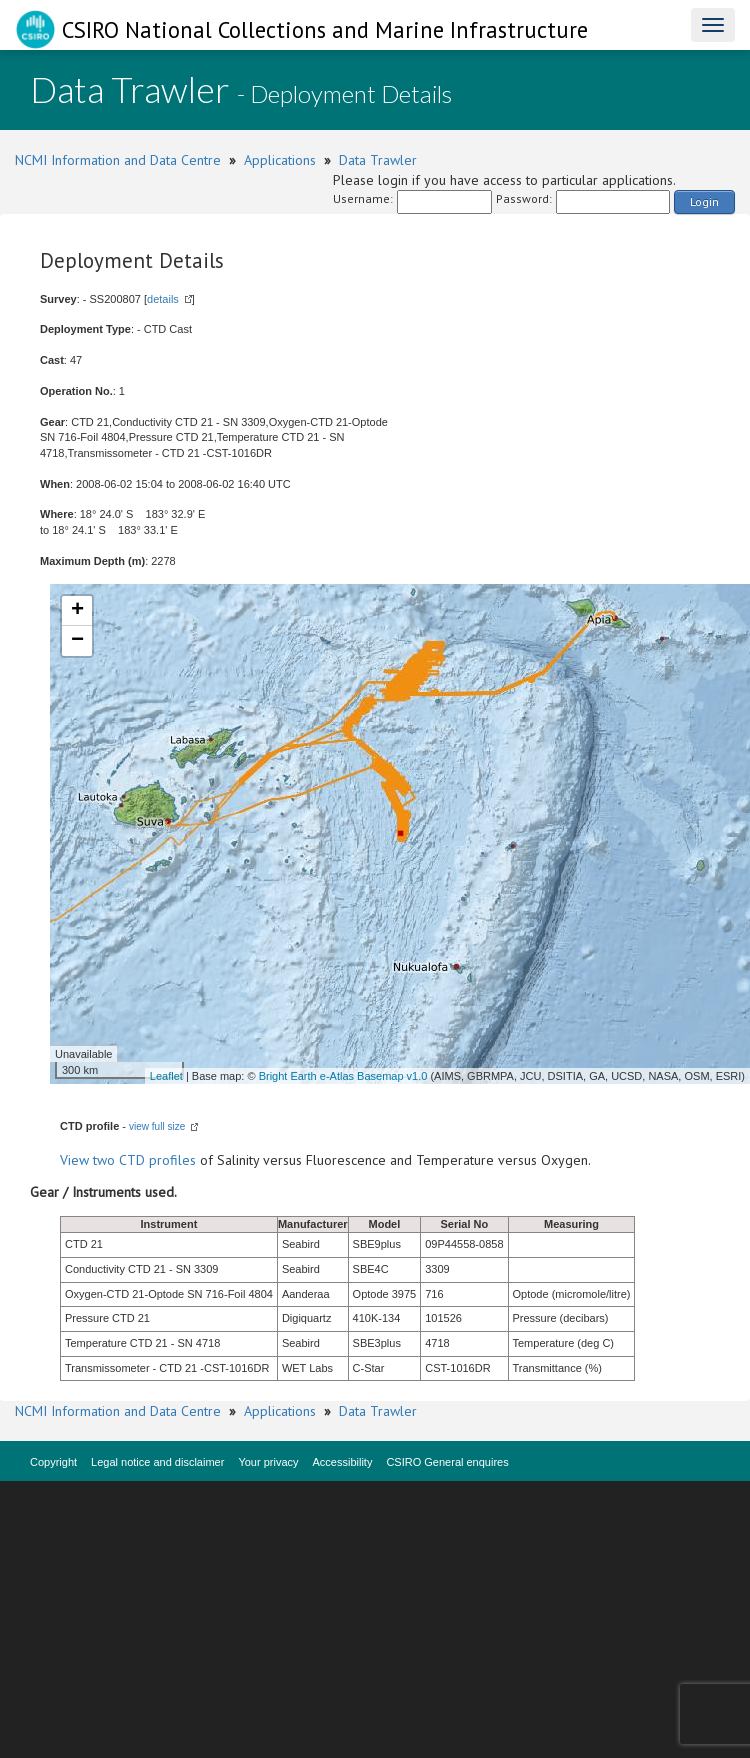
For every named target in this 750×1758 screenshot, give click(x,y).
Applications (280, 160)
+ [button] (77, 611)
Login (704, 201)
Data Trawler (378, 160)
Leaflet (166, 1076)
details (163, 299)
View (76, 1160)
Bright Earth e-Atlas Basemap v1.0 (343, 1076)
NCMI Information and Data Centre (118, 160)
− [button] (77, 641)
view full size (157, 1126)
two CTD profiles (144, 1160)
